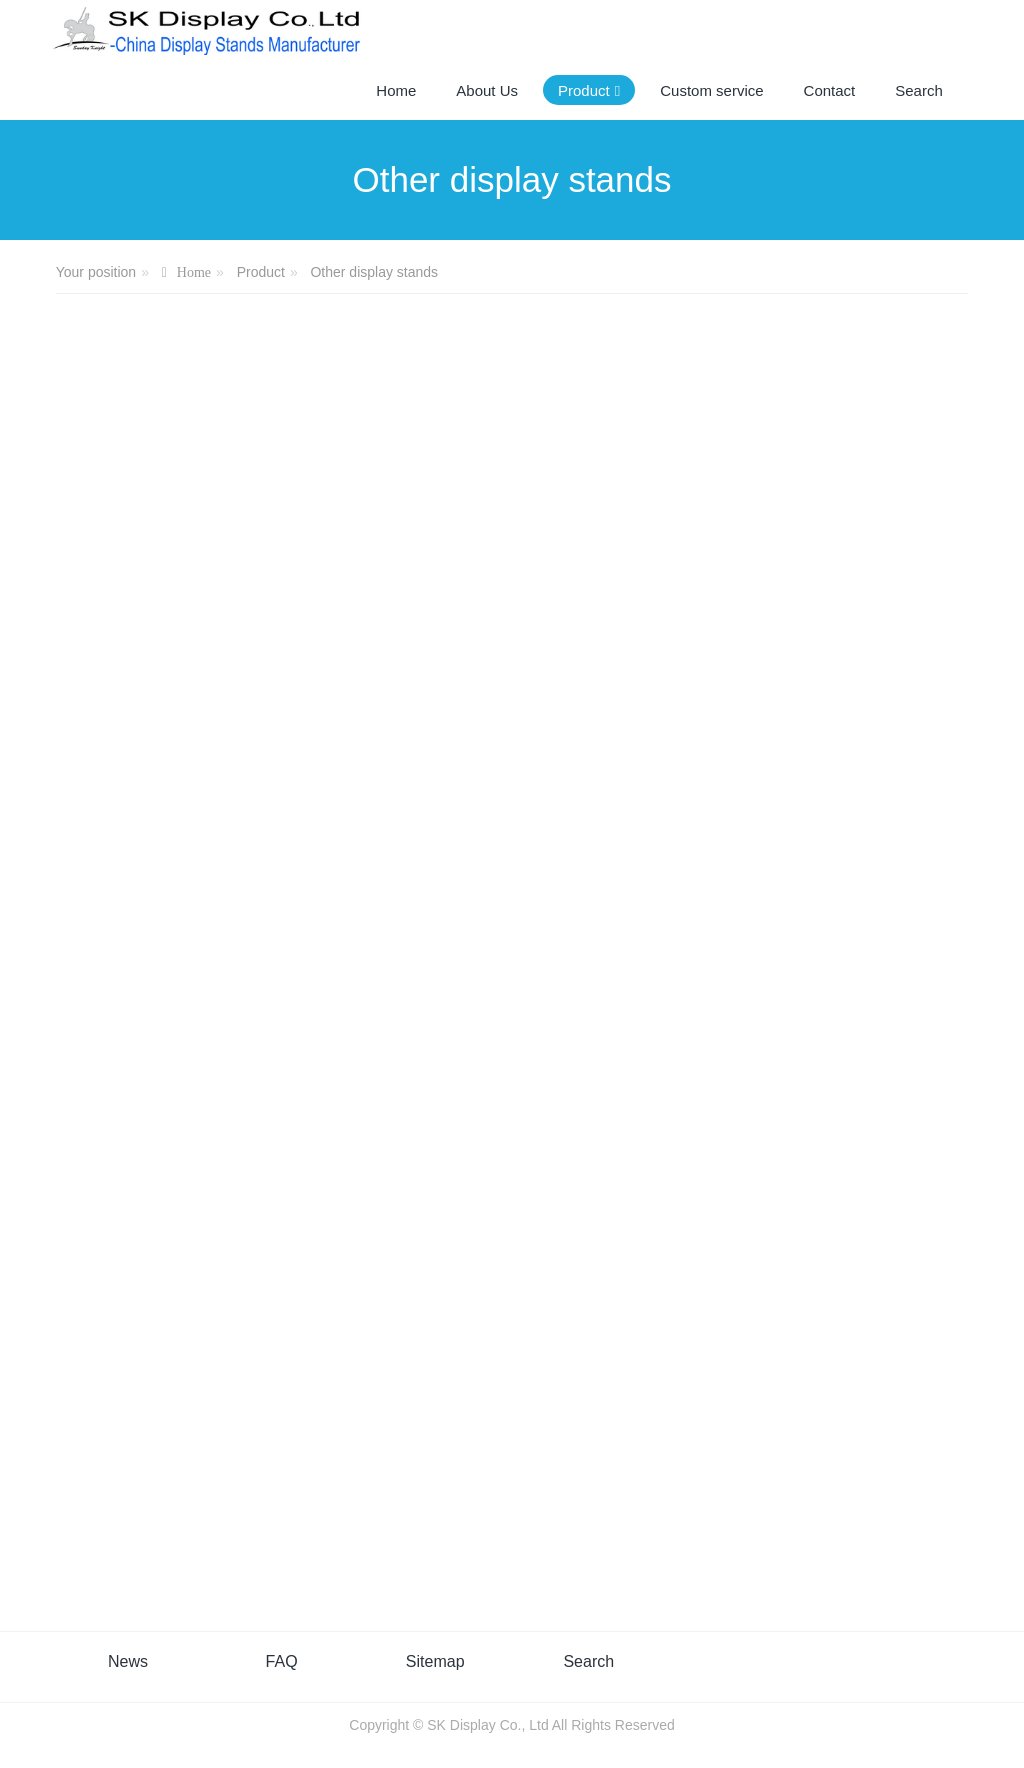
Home (396, 90)
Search (588, 1661)
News (128, 1661)
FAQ (282, 1661)
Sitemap (435, 1661)
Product (261, 272)
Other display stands (374, 272)
